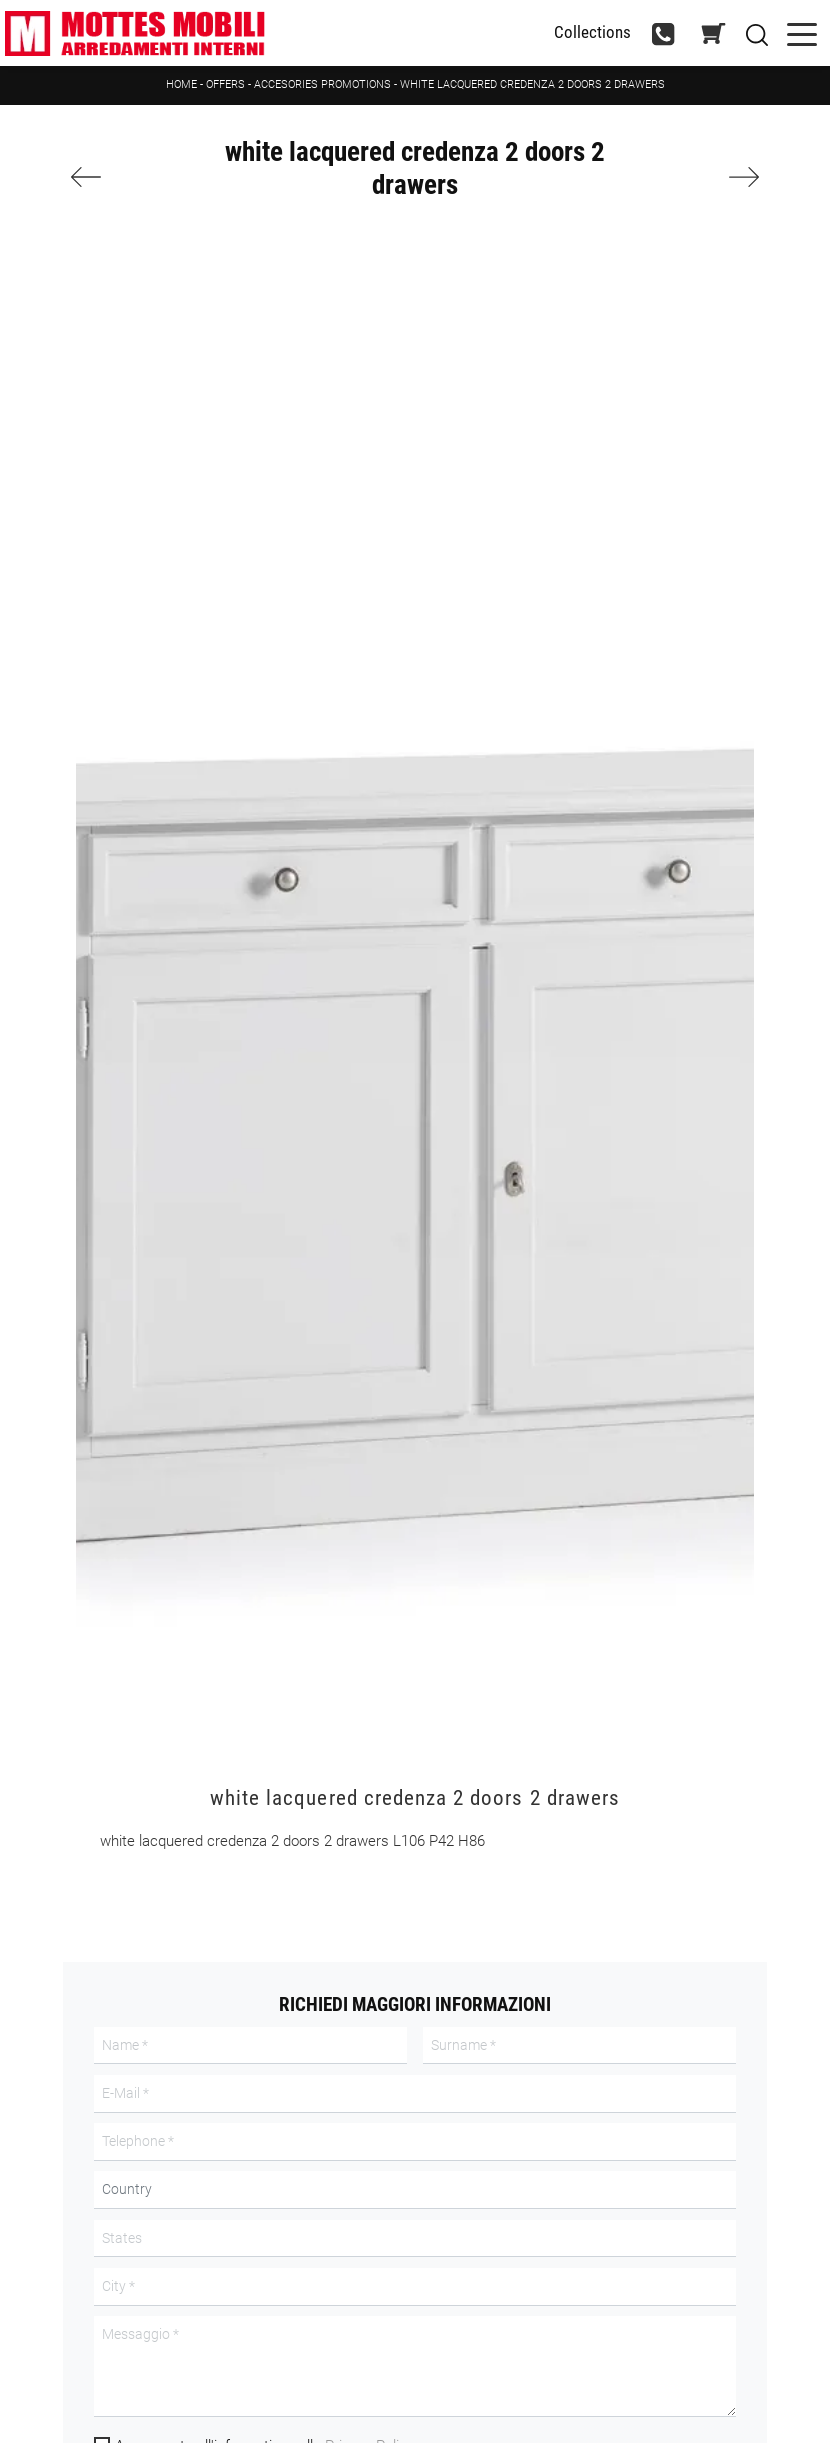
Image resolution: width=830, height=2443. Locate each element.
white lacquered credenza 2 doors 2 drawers (532, 84)
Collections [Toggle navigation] (592, 32)
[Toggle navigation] (802, 32)
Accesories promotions (322, 84)
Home (181, 84)
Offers (225, 84)
